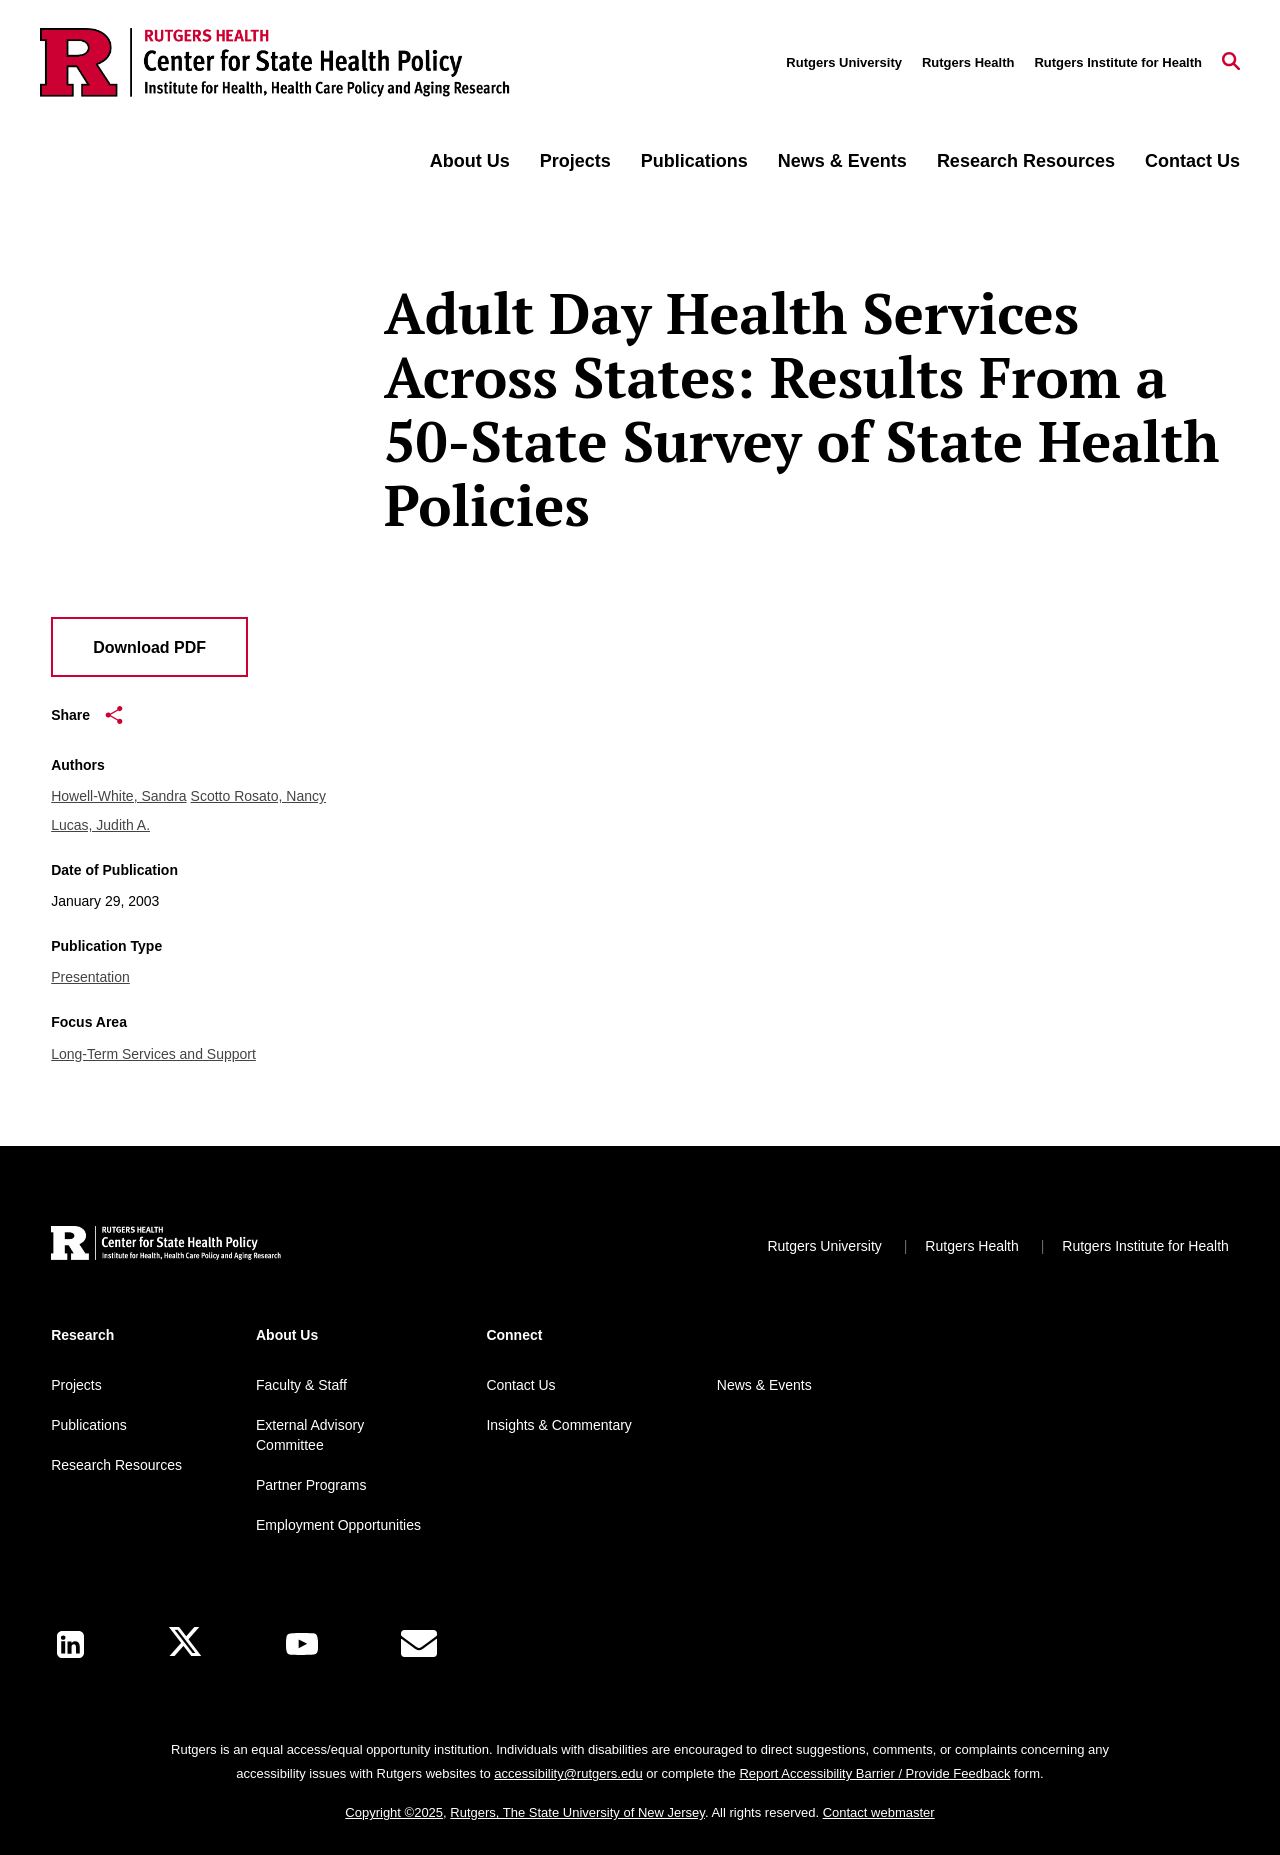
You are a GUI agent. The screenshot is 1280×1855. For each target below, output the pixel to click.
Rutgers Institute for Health (1118, 62)
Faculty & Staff (301, 1385)
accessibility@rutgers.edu (568, 1773)
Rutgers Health (968, 62)
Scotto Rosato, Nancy (258, 796)
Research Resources (1026, 161)
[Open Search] (1231, 63)
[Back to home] (166, 1245)
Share (87, 715)
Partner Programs (311, 1485)
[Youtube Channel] (302, 1644)
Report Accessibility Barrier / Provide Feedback (874, 1773)
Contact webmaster (879, 1812)
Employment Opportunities (338, 1525)
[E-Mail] (419, 1644)
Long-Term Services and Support (153, 1054)
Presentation (90, 977)
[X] (185, 1644)
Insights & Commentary (559, 1425)
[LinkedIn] (70, 1644)
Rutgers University (844, 62)
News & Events (842, 161)
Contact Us (1192, 161)
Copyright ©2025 (394, 1812)
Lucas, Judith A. (100, 825)
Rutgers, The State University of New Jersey (577, 1812)
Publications (694, 161)
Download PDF (149, 647)
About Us (470, 161)
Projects (575, 161)
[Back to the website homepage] (275, 62)
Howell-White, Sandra (118, 796)
